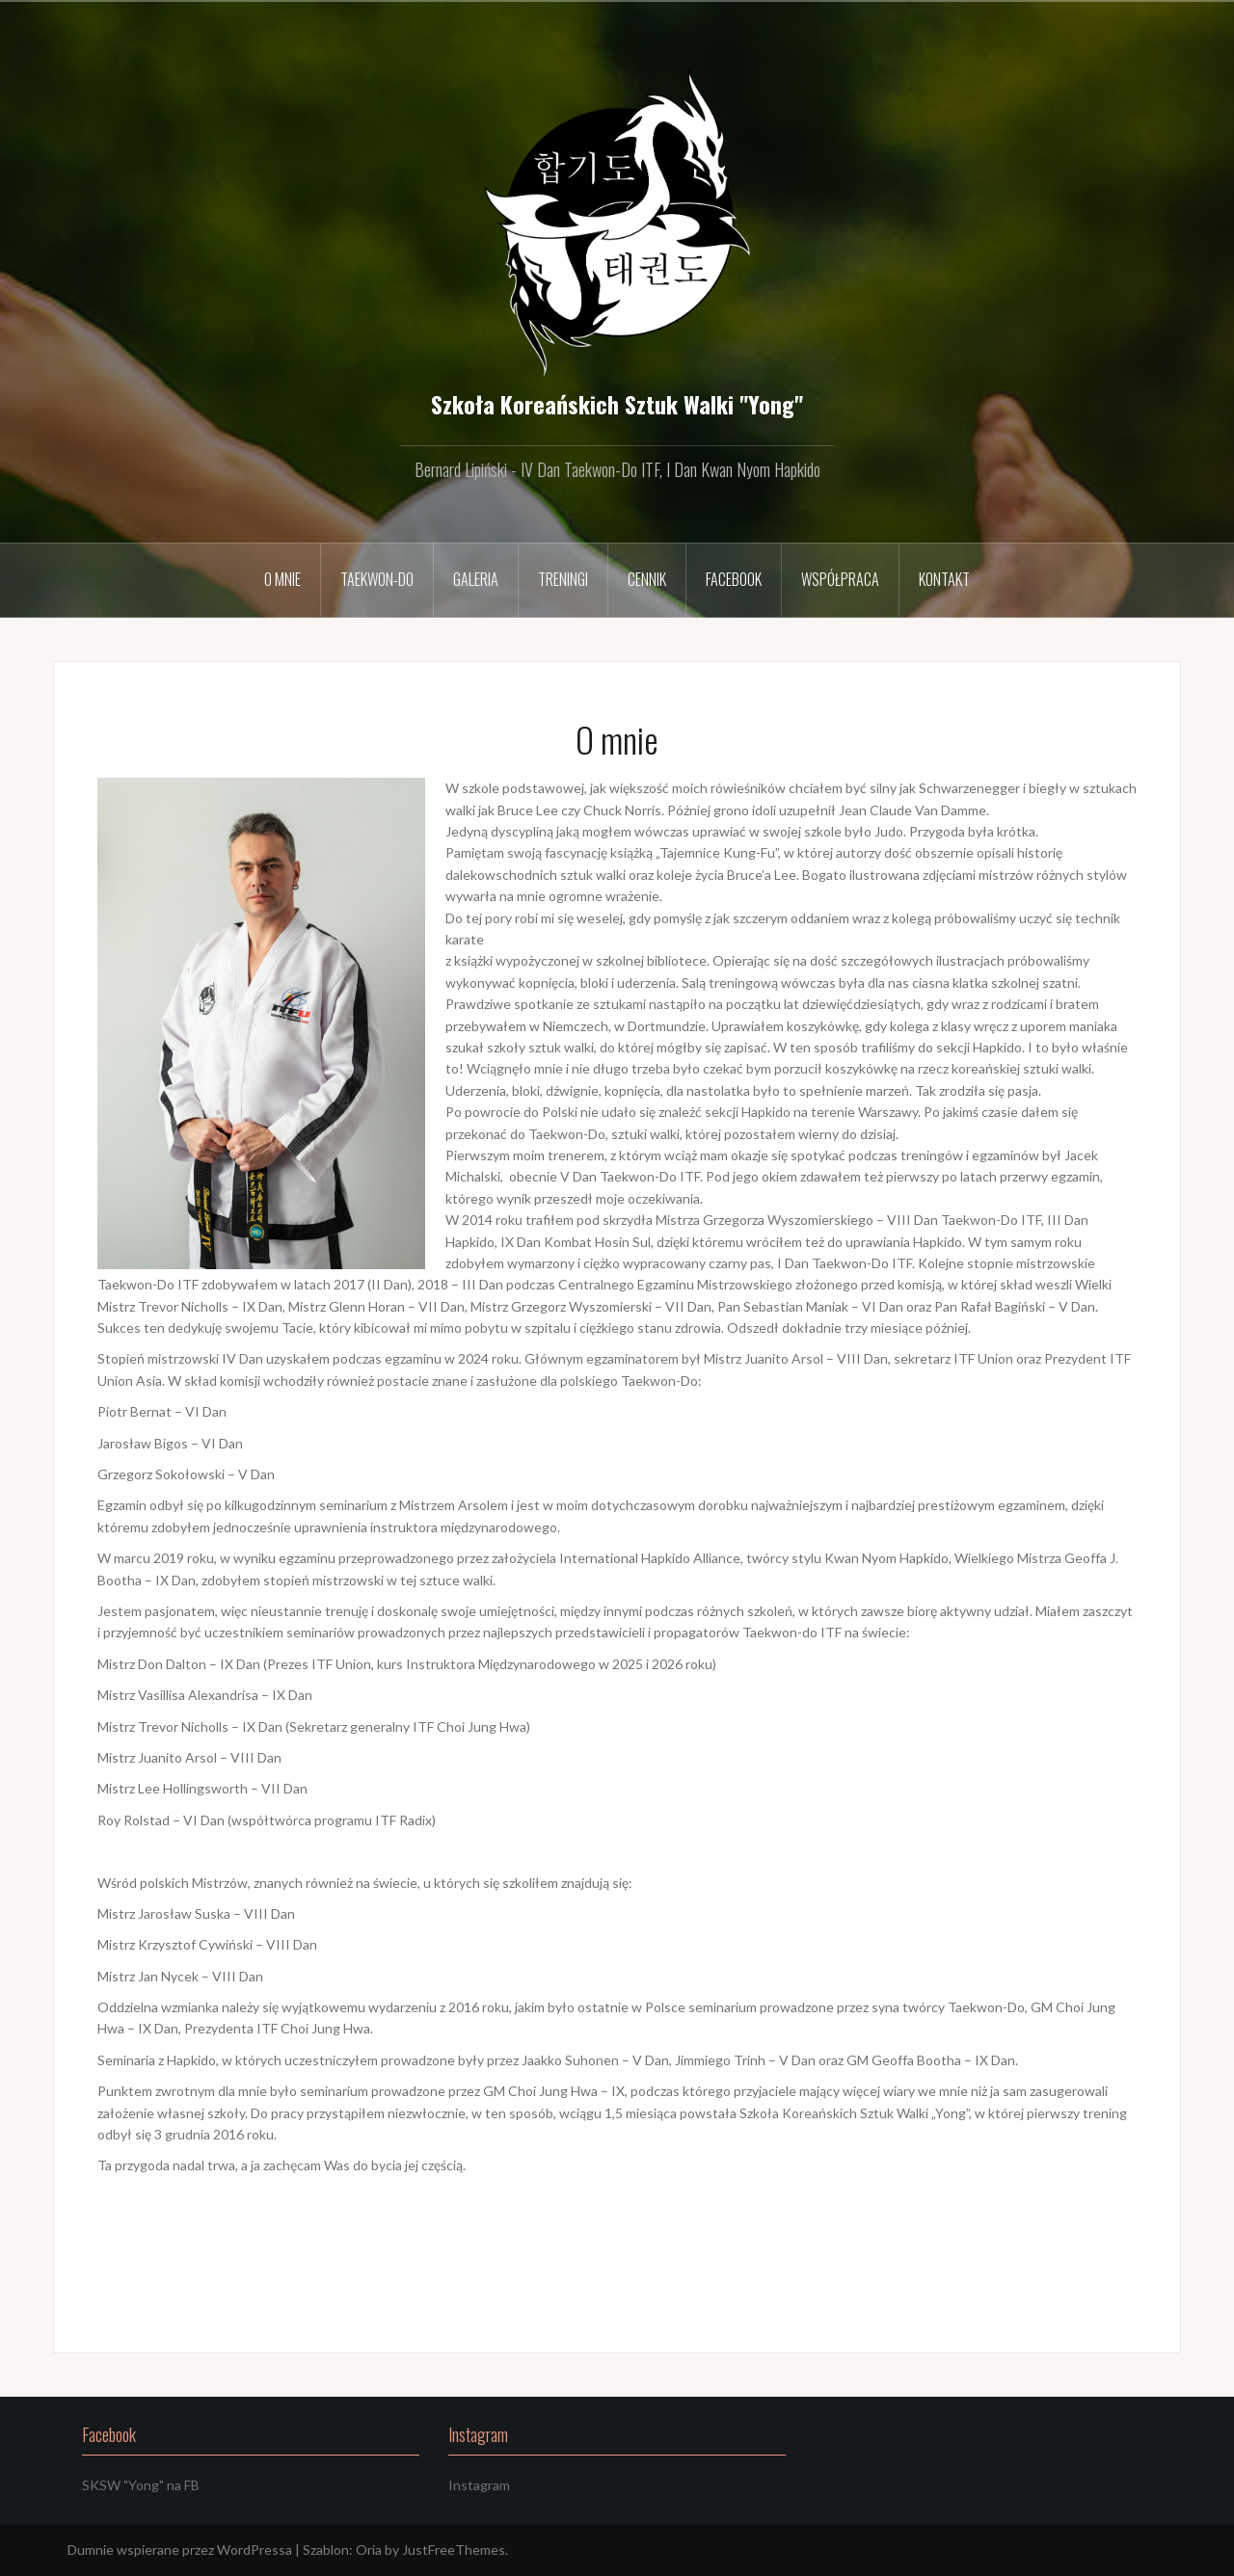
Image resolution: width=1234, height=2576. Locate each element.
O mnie (282, 579)
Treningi (563, 579)
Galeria (475, 579)
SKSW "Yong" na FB (141, 2485)
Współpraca (840, 579)
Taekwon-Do (377, 579)
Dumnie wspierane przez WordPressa (179, 2549)
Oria (369, 2549)
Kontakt (944, 579)
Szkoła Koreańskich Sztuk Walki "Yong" (617, 403)
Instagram (479, 2485)
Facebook (734, 579)
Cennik (647, 579)
